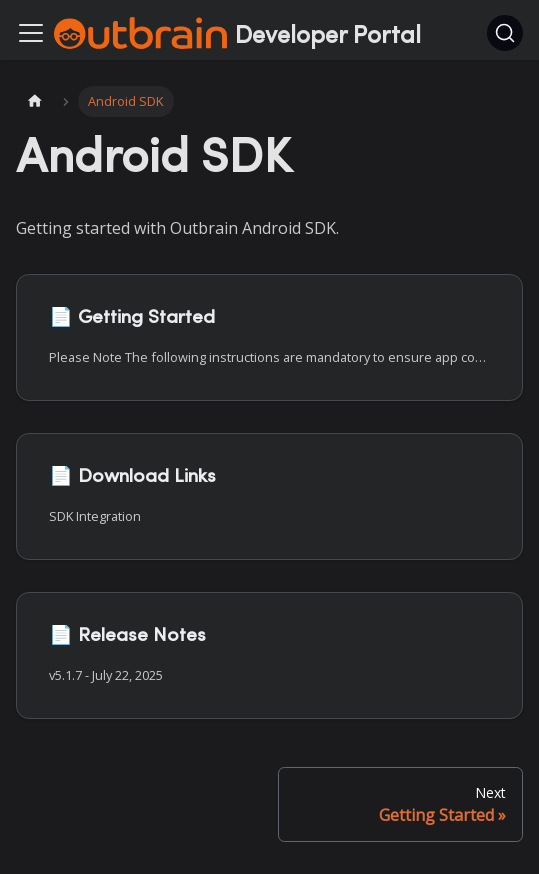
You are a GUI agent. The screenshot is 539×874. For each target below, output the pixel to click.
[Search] (505, 33)
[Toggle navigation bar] (31, 33)
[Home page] (35, 101)
